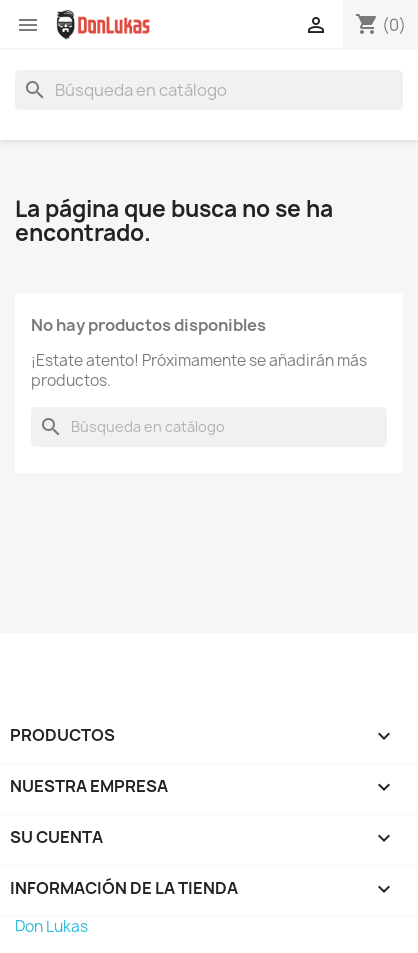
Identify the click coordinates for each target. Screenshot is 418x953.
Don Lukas (51, 926)
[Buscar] (209, 90)
